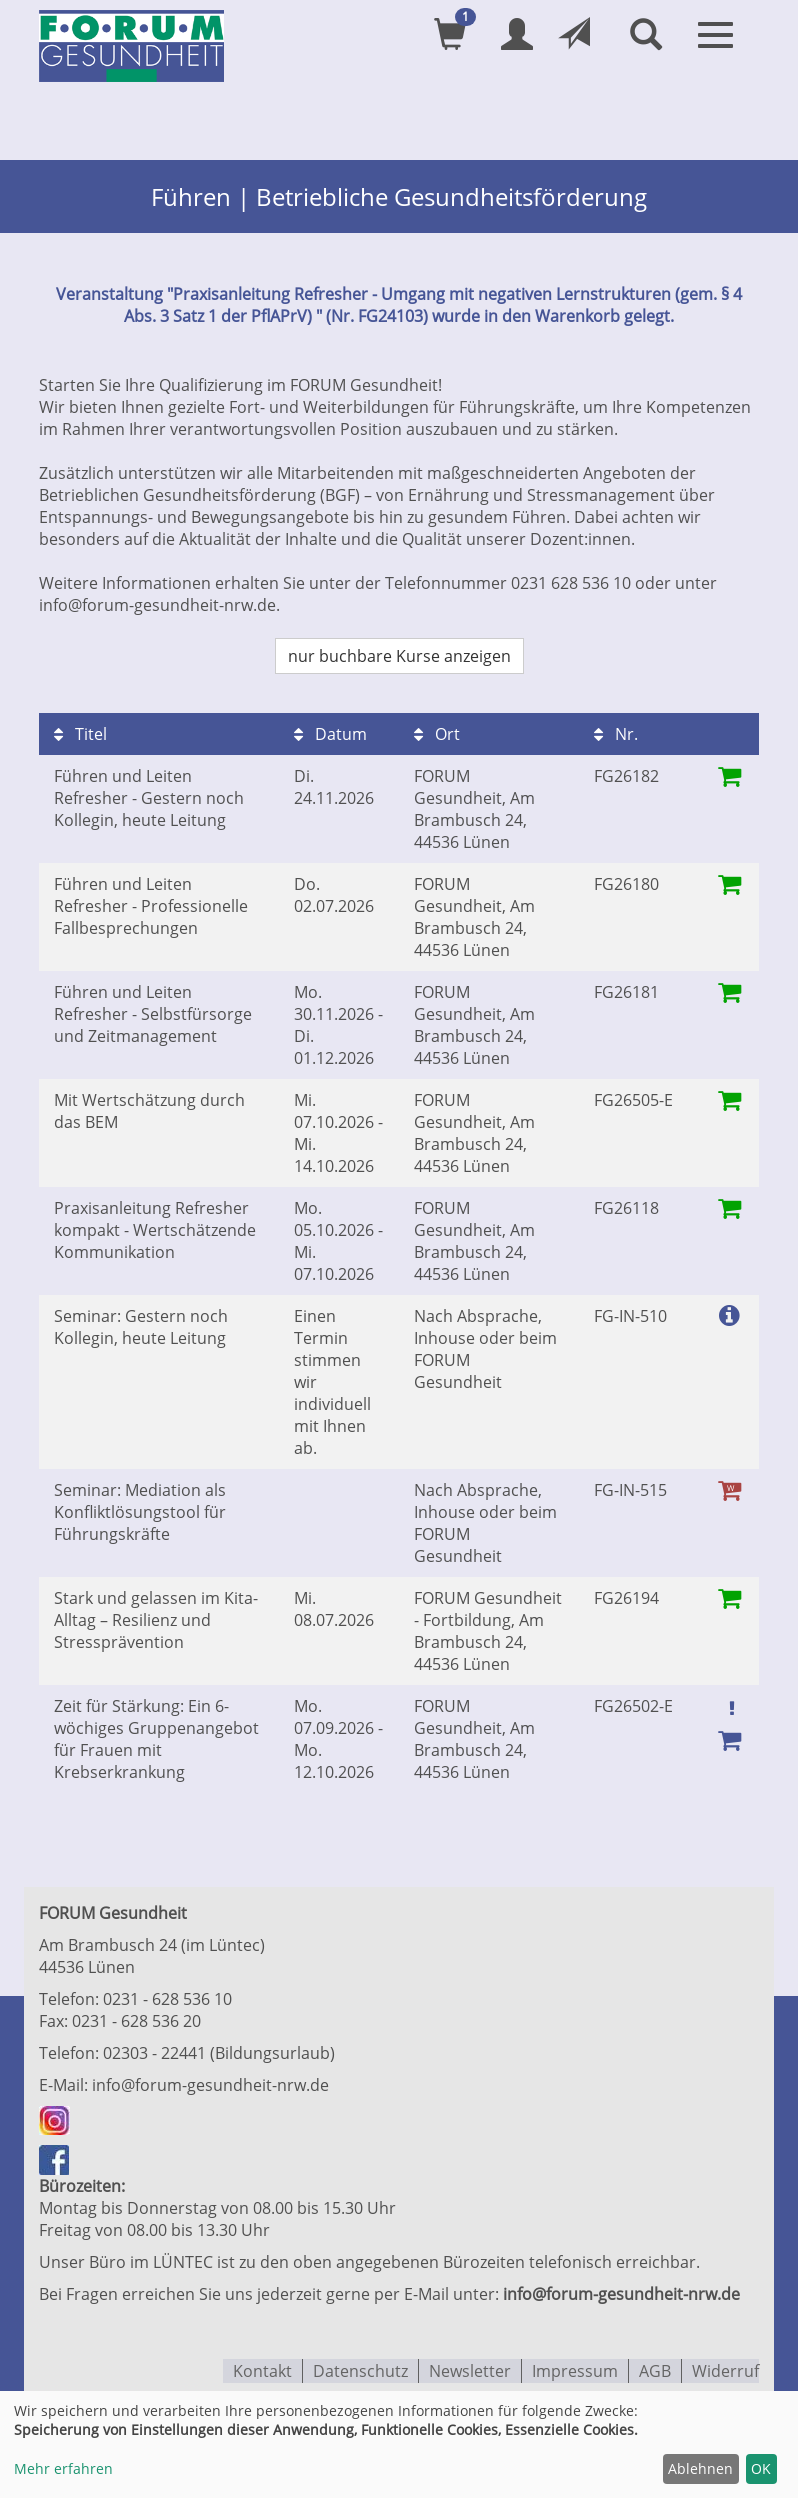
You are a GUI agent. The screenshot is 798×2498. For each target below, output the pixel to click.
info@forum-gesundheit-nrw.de (210, 2083)
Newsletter (470, 2368)
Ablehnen (700, 2468)
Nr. (616, 732)
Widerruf (725, 2368)
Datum (330, 732)
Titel (80, 732)
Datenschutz (360, 2368)
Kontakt (262, 2368)
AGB (655, 2368)
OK (761, 2468)
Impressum (575, 2368)
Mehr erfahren (63, 2468)
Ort (437, 732)
